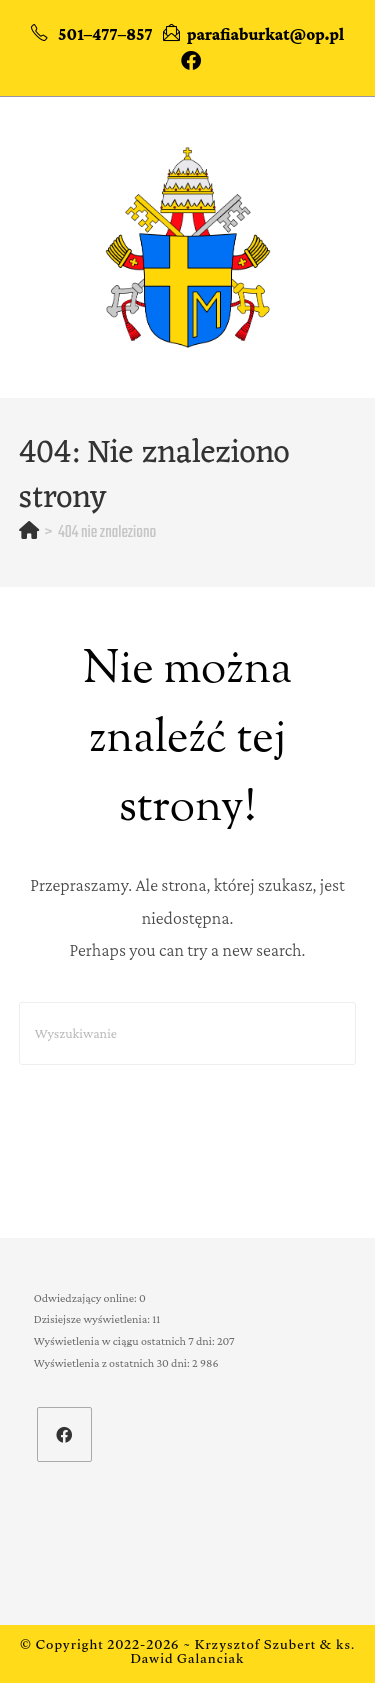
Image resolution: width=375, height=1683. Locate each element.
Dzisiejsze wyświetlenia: (93, 1319)
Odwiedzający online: (86, 1298)
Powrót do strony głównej (188, 1126)
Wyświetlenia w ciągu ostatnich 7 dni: (125, 1341)
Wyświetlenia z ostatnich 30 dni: (113, 1363)
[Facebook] (64, 1434)
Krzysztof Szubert (256, 1647)
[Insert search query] (188, 1033)
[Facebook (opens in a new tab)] (188, 61)
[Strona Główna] (29, 533)
